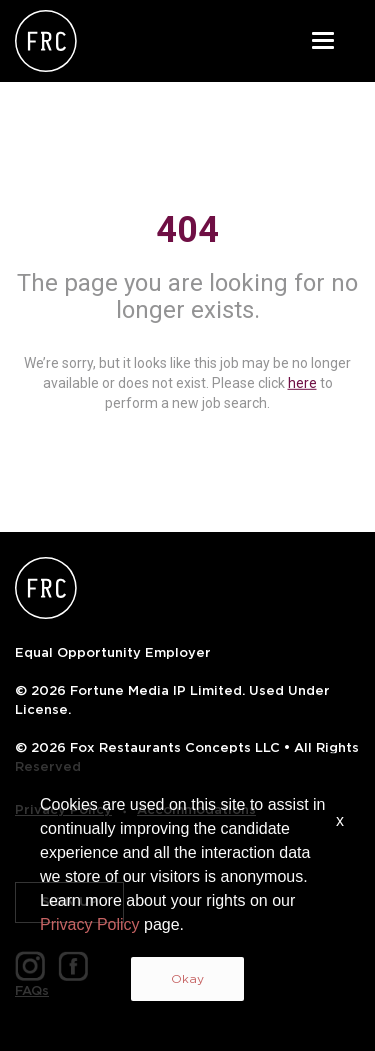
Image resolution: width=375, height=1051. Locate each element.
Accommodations (196, 809)
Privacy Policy (63, 809)
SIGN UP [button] (69, 901)
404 (187, 230)
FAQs (32, 990)
